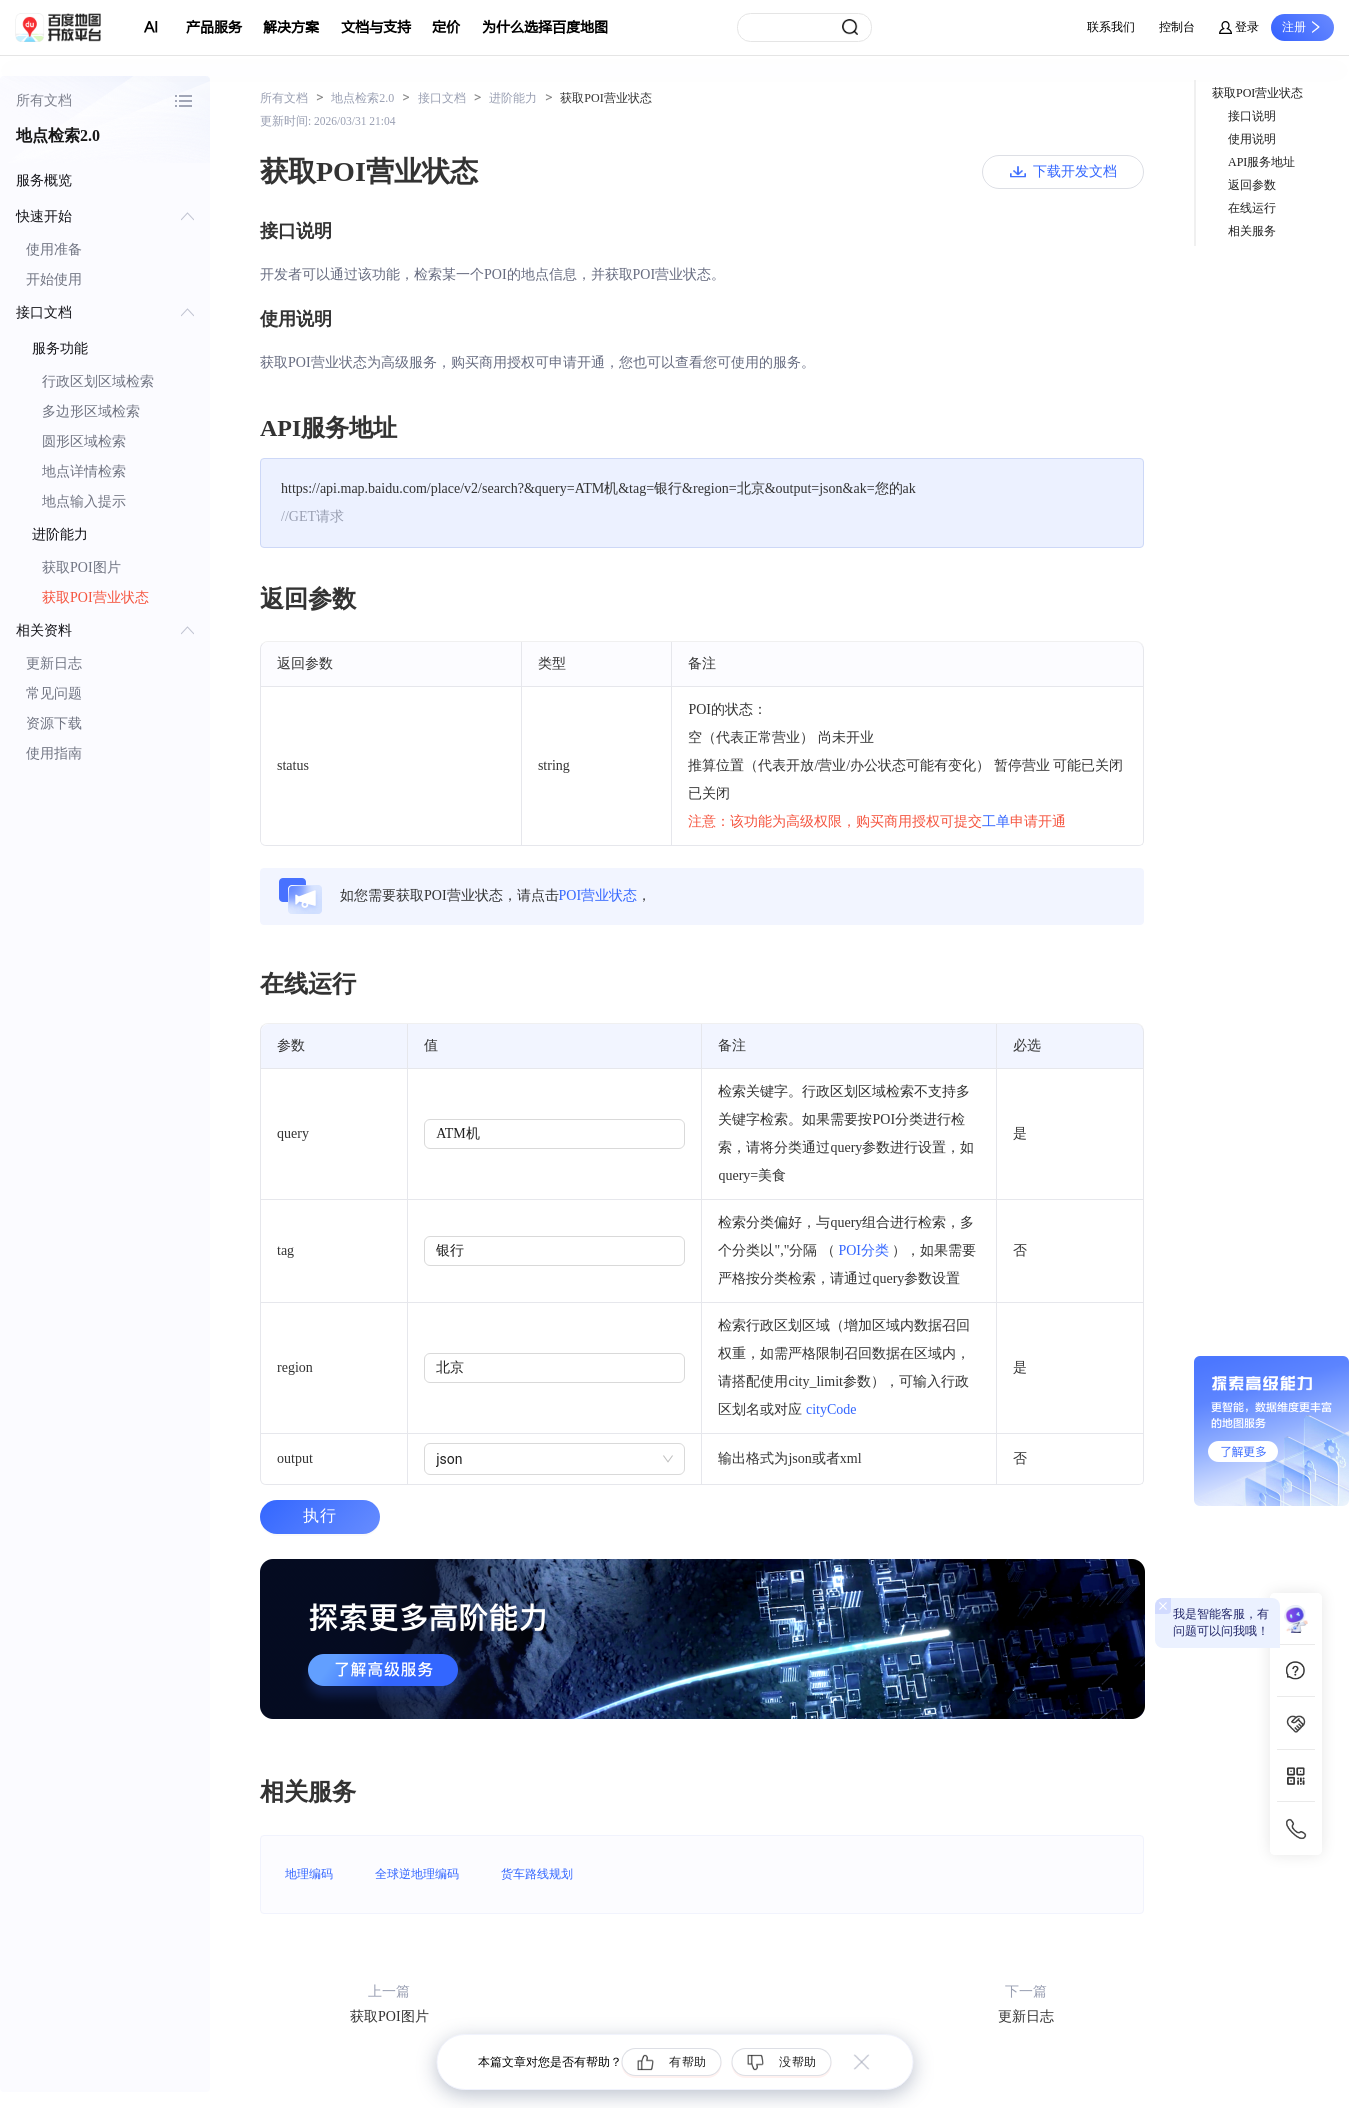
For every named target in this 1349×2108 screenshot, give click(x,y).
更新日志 (54, 663)
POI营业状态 (598, 895)
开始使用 (54, 279)
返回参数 (1252, 185)
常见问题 (54, 693)
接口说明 (1252, 116)
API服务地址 (1261, 162)
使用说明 (1252, 139)
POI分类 (863, 1250)
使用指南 (54, 753)
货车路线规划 (537, 1874)
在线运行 (1252, 208)
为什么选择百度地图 (545, 27)
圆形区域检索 (84, 441)
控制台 (1177, 27)
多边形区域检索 (91, 411)
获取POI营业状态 (95, 597)
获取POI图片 (81, 567)
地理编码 (309, 1874)
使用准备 (54, 249)
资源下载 (54, 723)
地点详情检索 (84, 471)
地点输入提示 (84, 501)
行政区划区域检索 (98, 381)
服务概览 (44, 180)
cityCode (831, 1409)
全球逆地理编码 (417, 1874)
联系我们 (1111, 27)
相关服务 (1252, 231)
